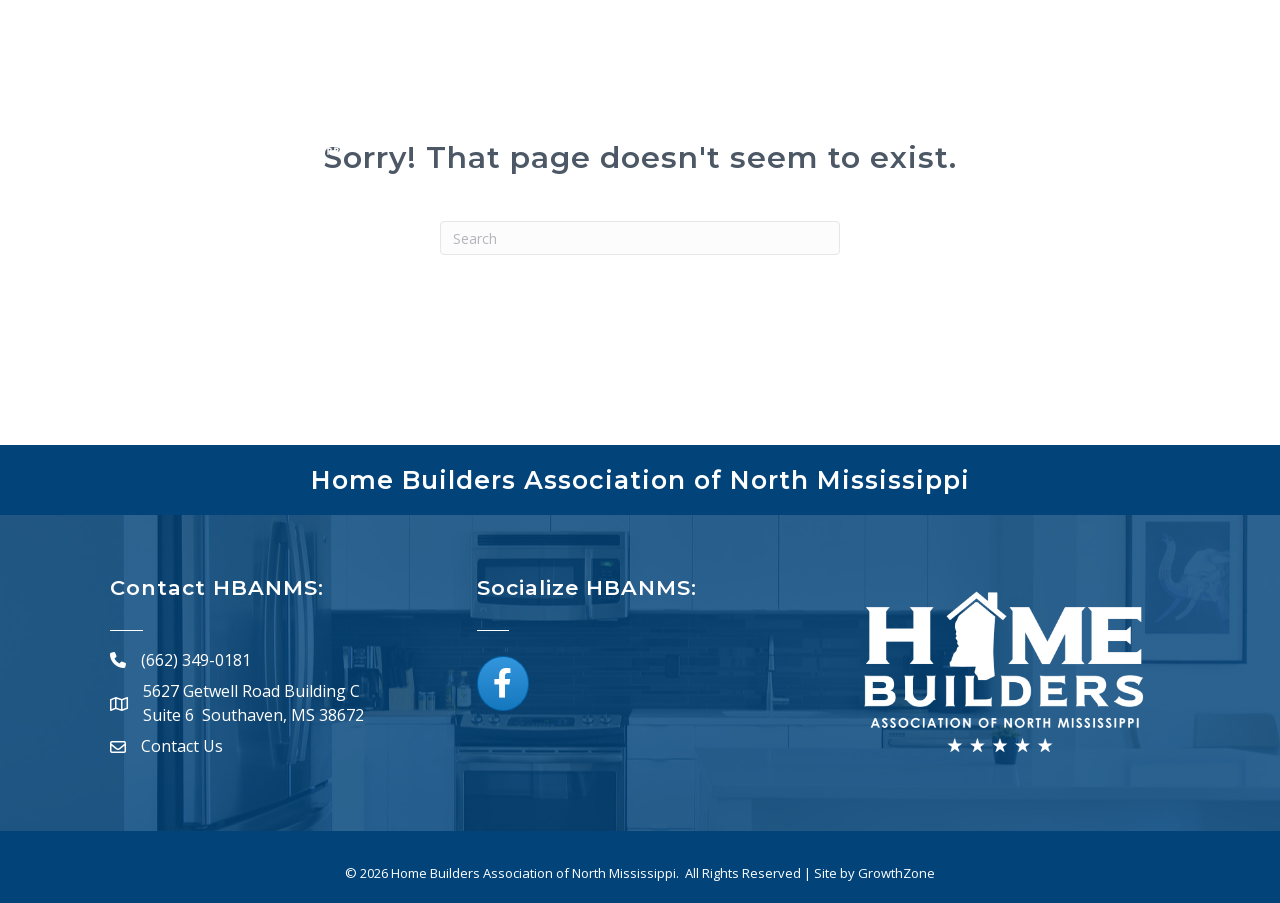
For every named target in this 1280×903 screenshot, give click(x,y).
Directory (707, 112)
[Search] (640, 238)
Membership (581, 112)
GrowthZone (896, 873)
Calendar (818, 112)
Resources (1103, 112)
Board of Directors (965, 112)
